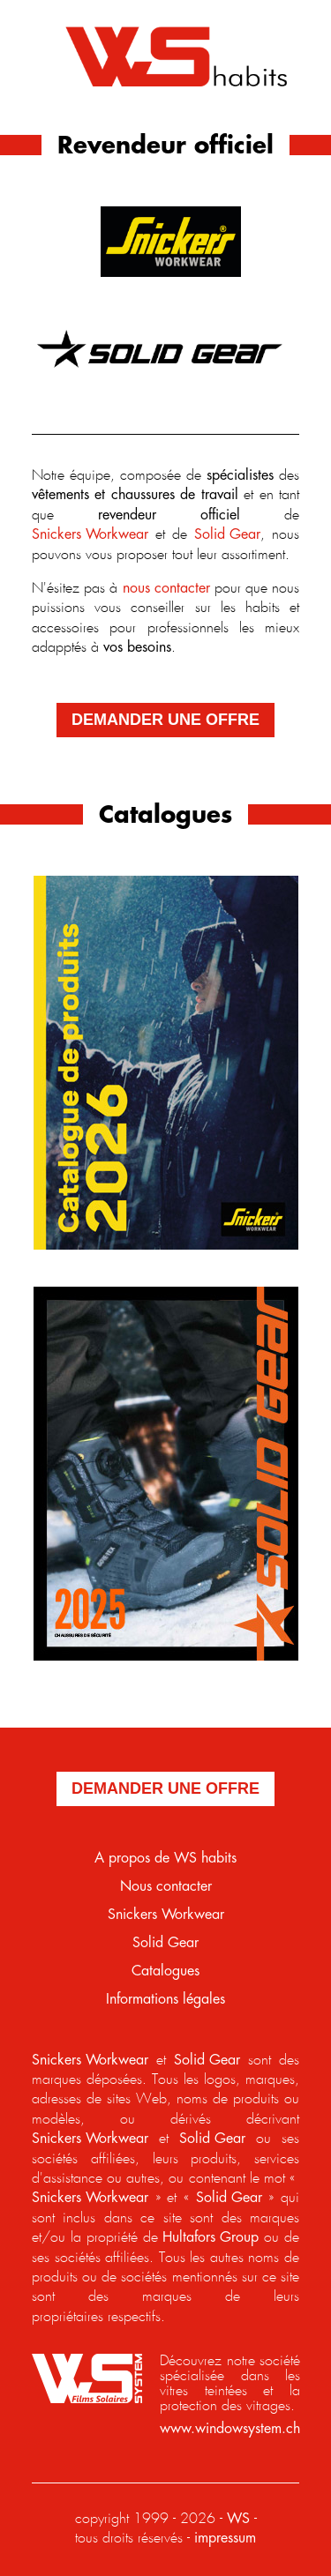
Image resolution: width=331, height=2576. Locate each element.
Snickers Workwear (90, 534)
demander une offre (165, 719)
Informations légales (165, 1999)
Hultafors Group (210, 2237)
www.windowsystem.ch (230, 2429)
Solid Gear (227, 534)
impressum (225, 2538)
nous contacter (166, 588)
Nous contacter (166, 1886)
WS (238, 2519)
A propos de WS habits (165, 1858)
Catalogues (165, 1971)
